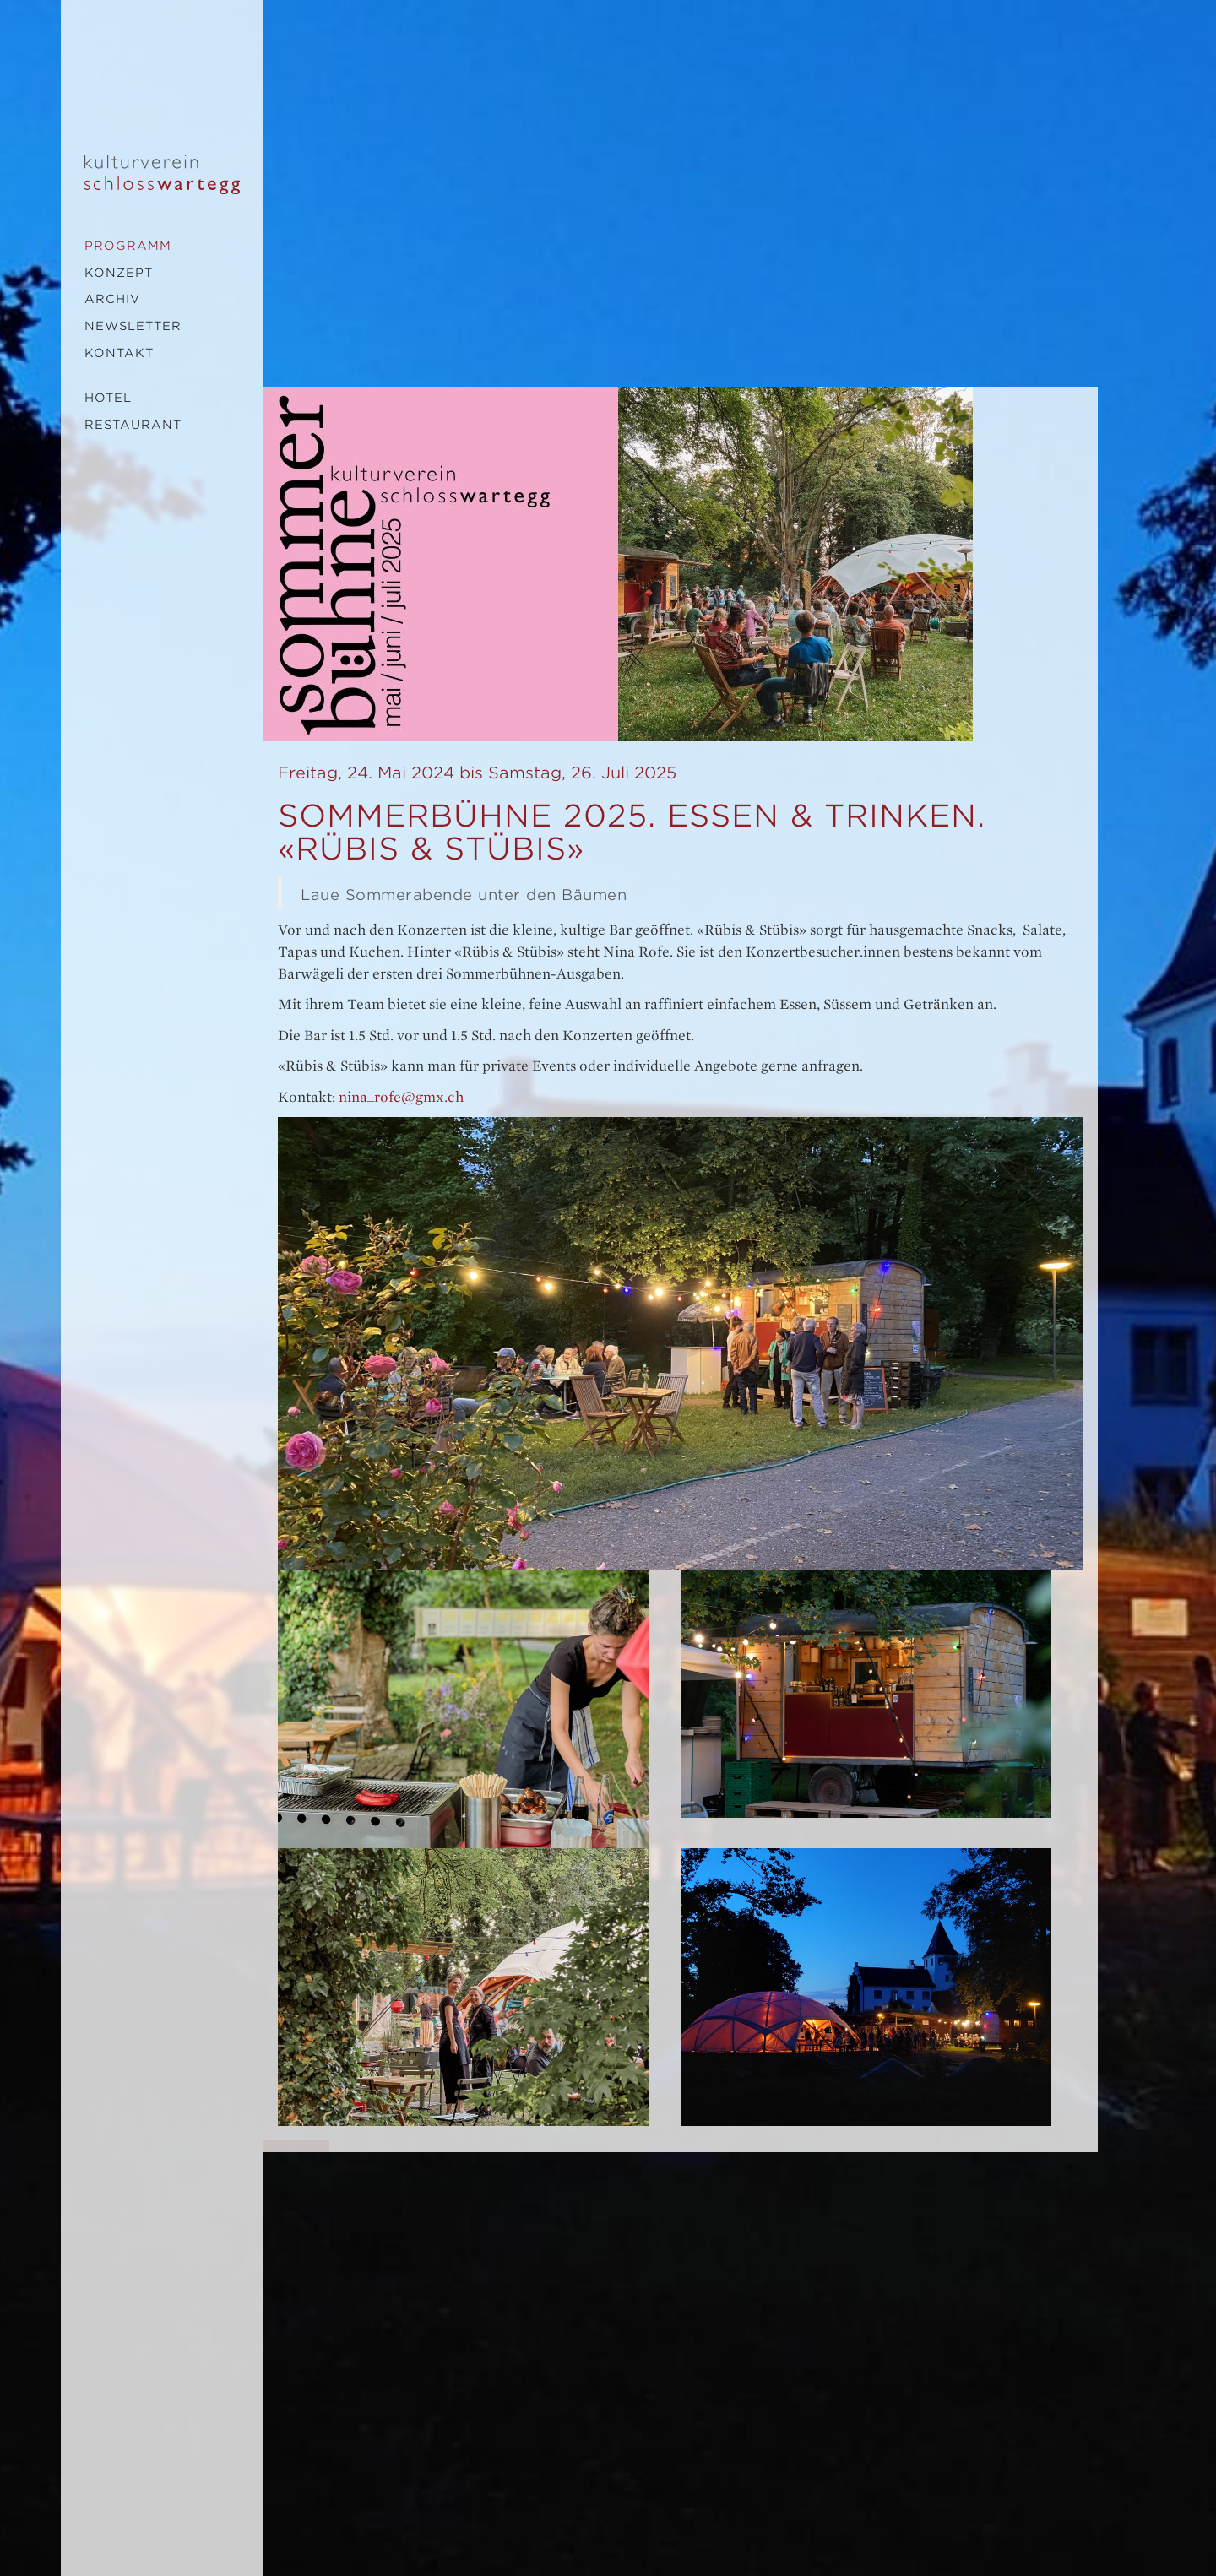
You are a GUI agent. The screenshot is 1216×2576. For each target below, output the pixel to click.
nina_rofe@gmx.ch (401, 1097)
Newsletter (133, 326)
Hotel (108, 397)
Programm (127, 245)
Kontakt (119, 353)
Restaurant (133, 424)
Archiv (112, 299)
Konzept (118, 272)
